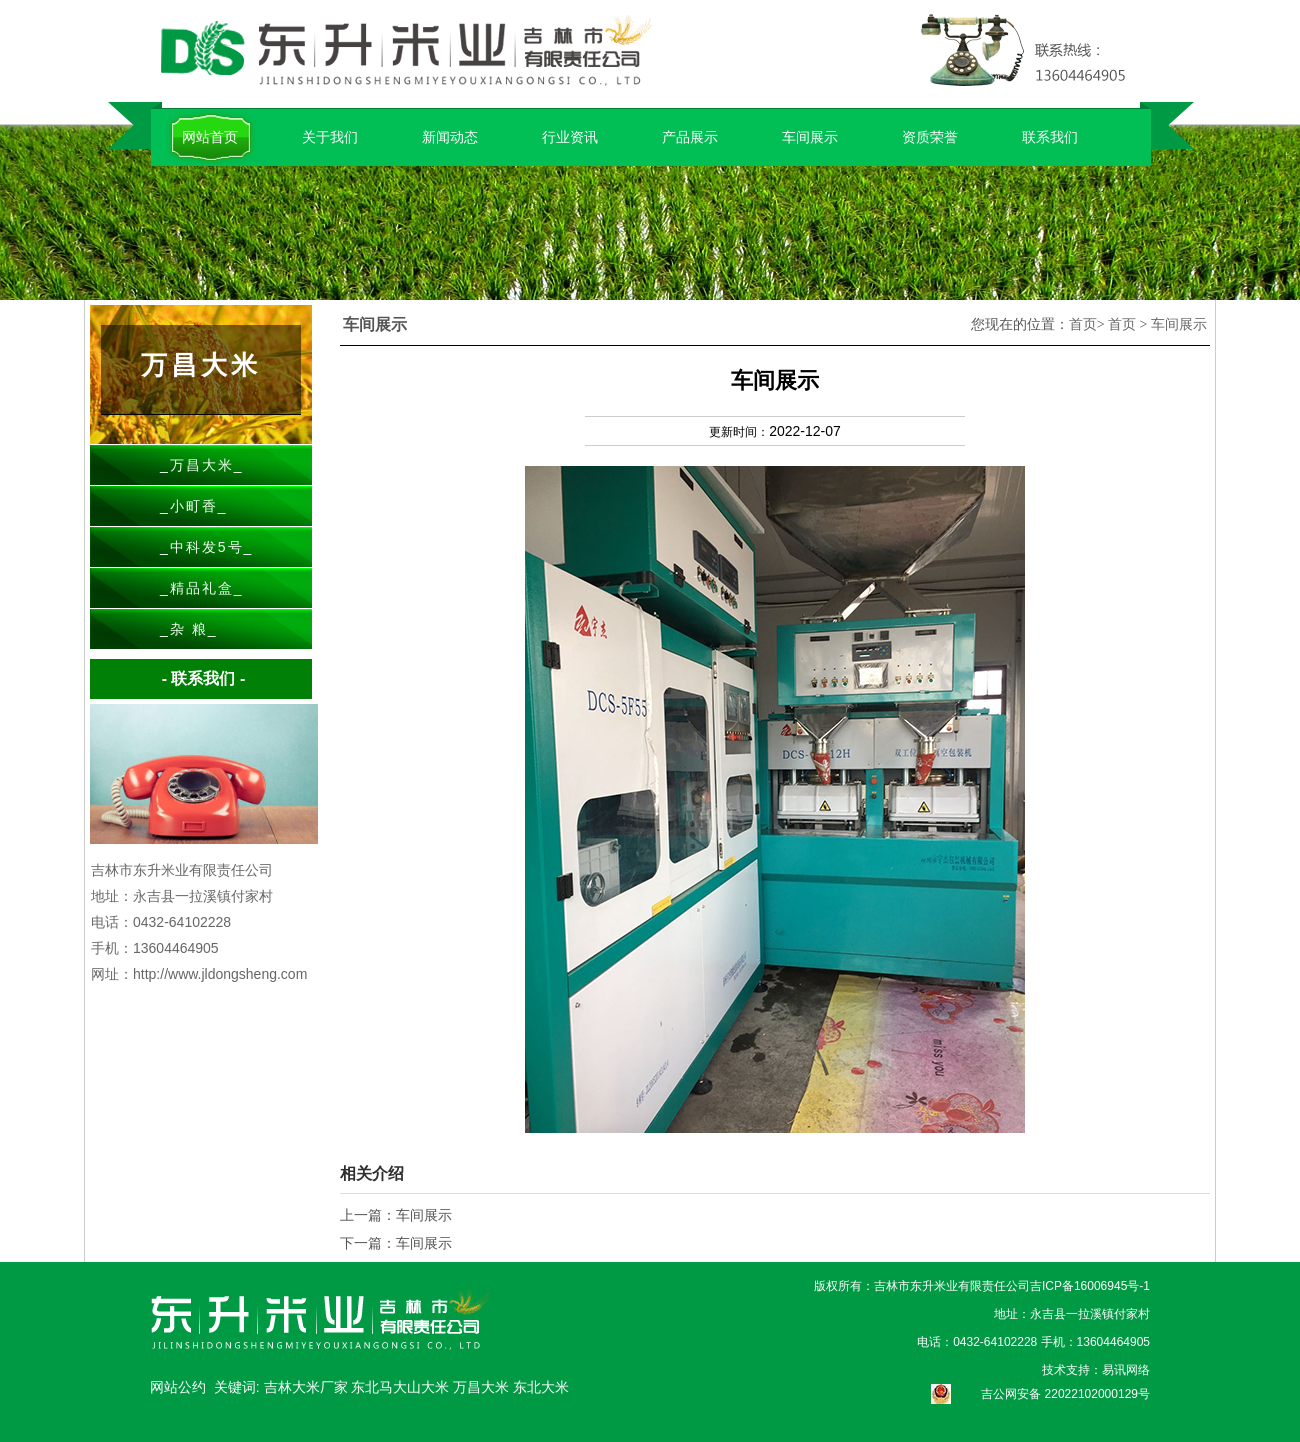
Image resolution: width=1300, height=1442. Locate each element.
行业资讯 (570, 137)
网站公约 (178, 1387)
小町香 (194, 506)
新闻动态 (450, 137)
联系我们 (1050, 137)
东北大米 (541, 1387)
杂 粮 (189, 629)
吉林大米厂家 (308, 1387)
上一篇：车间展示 (396, 1215)
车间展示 (810, 137)
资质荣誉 (930, 137)
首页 (1083, 324)
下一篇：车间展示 (396, 1243)
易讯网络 (1126, 1370)
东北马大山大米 (402, 1387)
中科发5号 (207, 547)
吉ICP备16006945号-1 (1090, 1286)
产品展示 (690, 137)
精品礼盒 (202, 588)
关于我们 (330, 137)
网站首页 (210, 137)
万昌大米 (202, 465)
